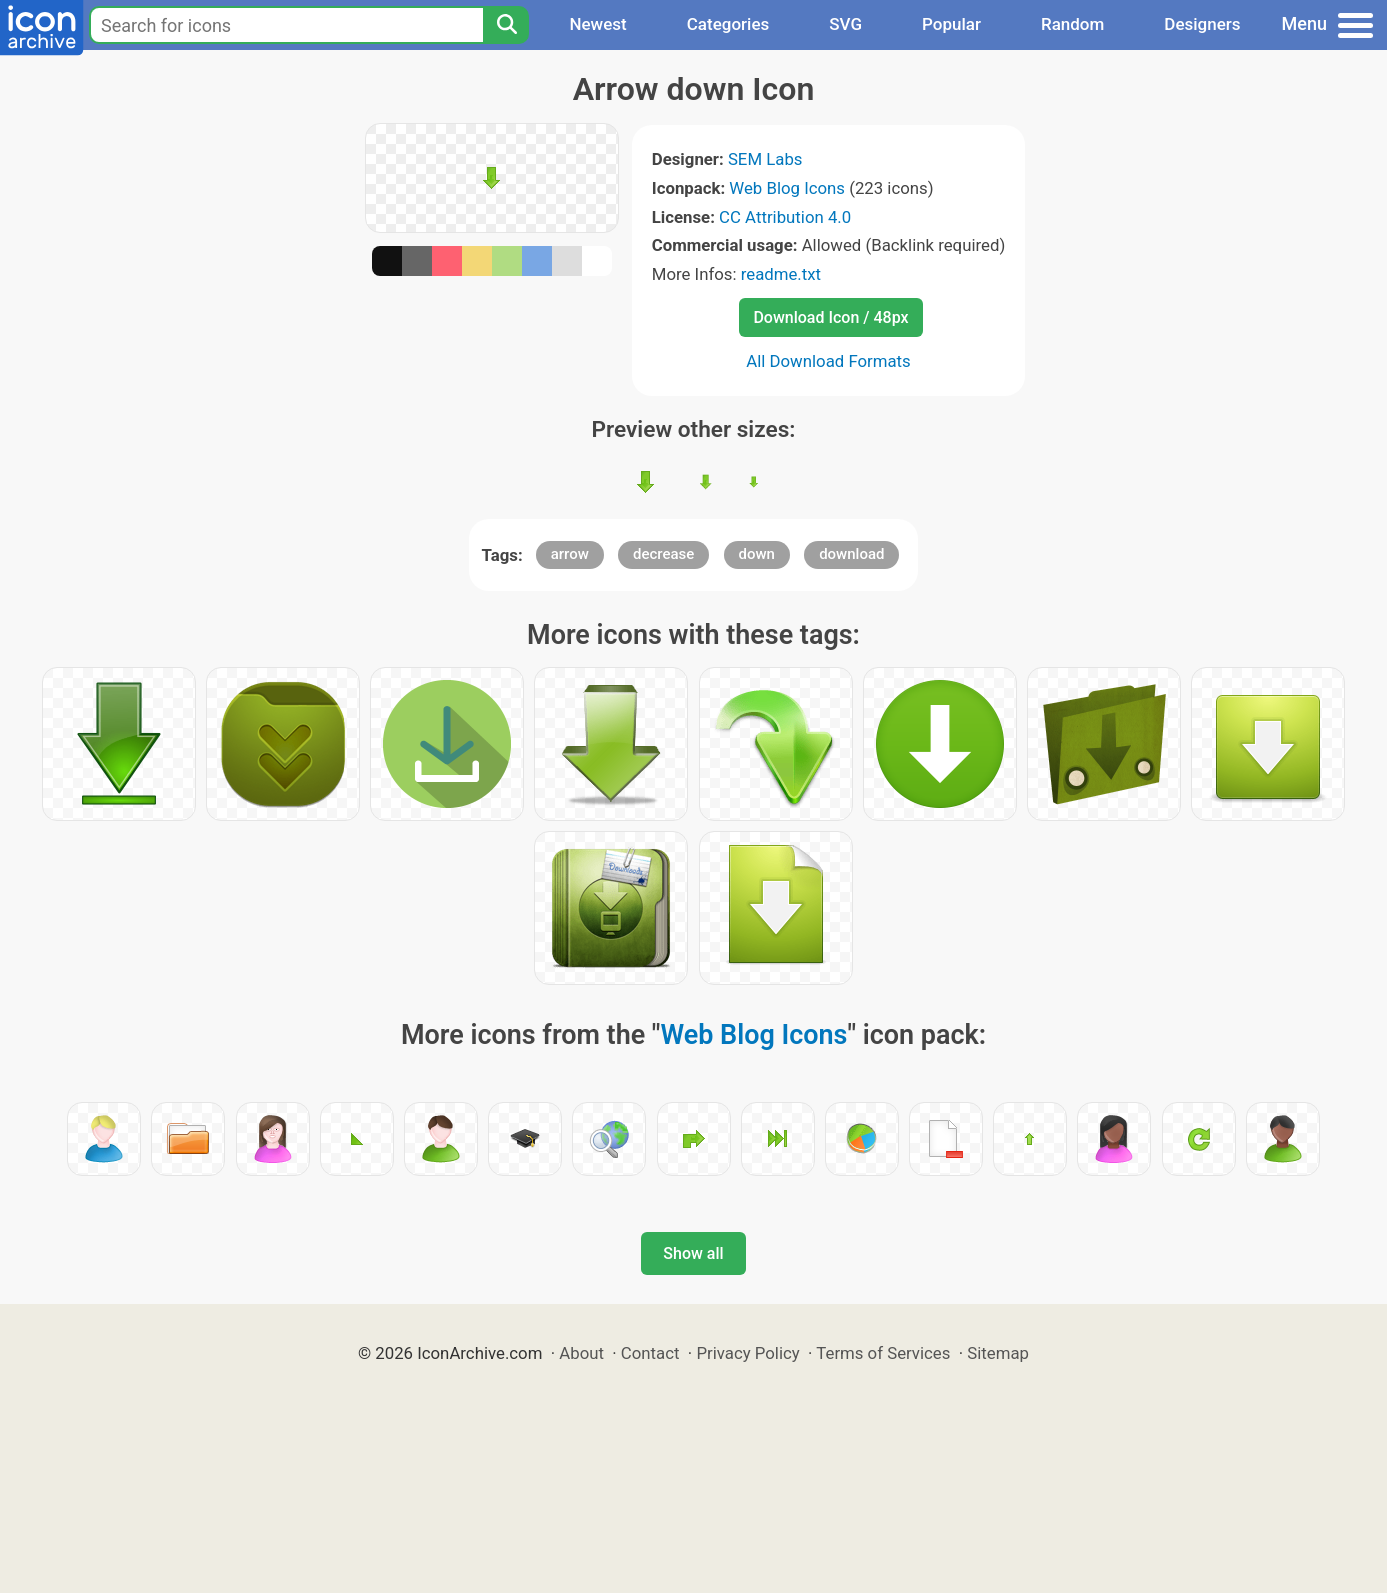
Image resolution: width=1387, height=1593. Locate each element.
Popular (951, 24)
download (851, 554)
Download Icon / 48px (830, 317)
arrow (570, 554)
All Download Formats (828, 361)
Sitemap (998, 1353)
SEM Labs (765, 159)
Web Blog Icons (787, 188)
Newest (597, 24)
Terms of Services (883, 1353)
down (757, 554)
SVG (845, 24)
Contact (650, 1353)
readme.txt (781, 274)
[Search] (506, 25)
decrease (663, 554)
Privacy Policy (747, 1353)
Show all (693, 1253)
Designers (1202, 24)
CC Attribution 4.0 (785, 217)
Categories (728, 24)
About (581, 1353)
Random (1072, 24)
